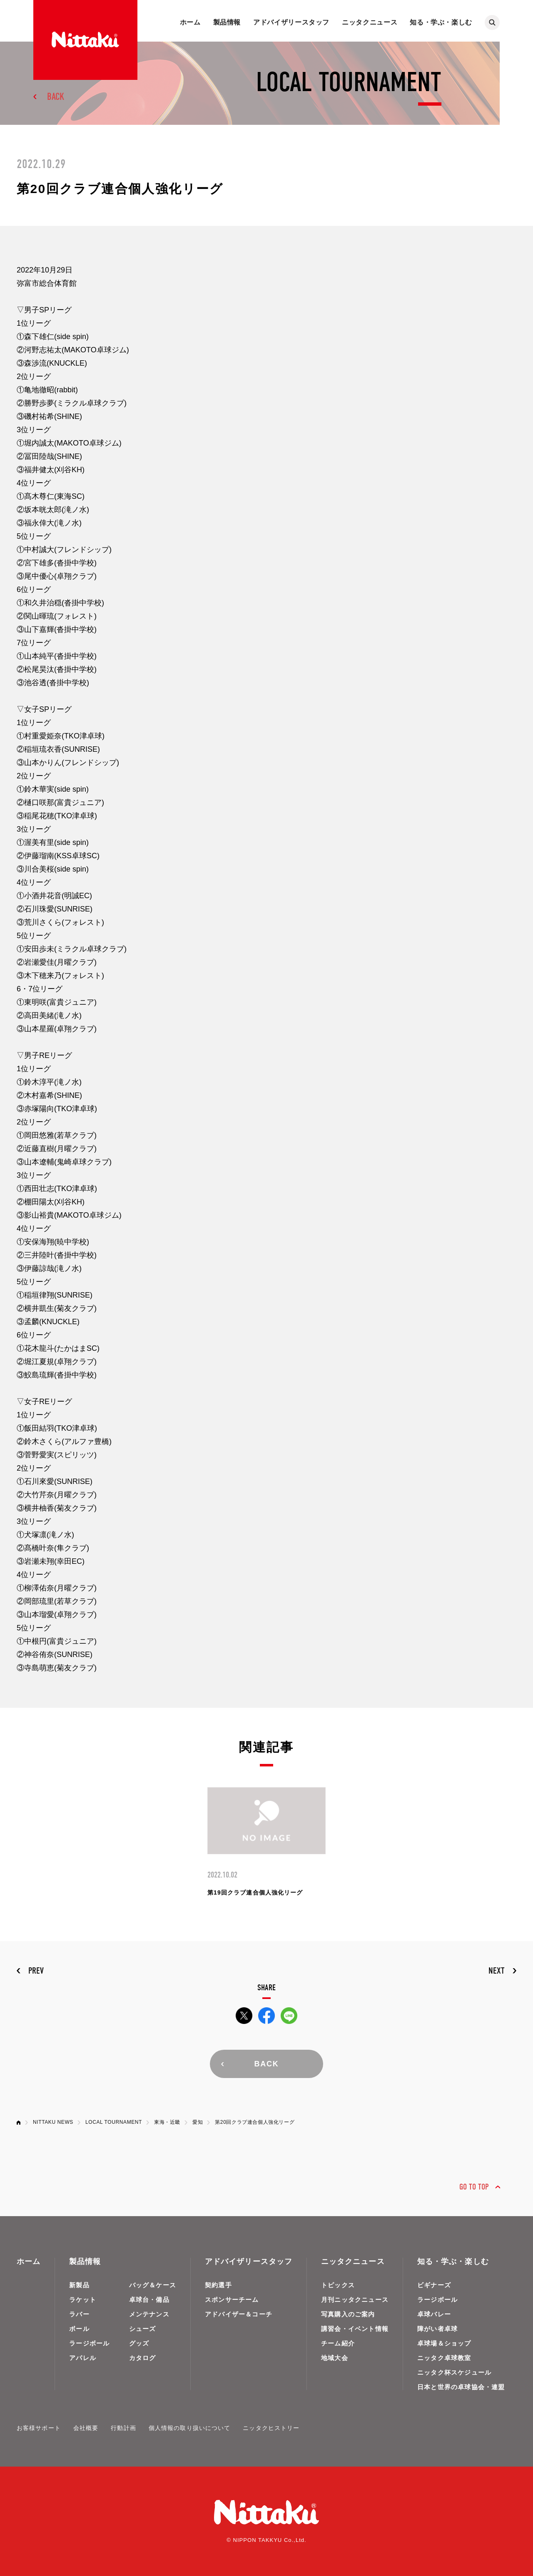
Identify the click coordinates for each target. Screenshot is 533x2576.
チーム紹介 (338, 2343)
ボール (79, 2329)
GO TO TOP (474, 2187)
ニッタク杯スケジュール (454, 2372)
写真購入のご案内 (348, 2314)
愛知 (197, 2122)
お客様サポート (39, 2428)
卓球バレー (434, 2314)
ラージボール (89, 2343)
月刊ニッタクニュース (355, 2299)
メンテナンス (149, 2314)
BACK (55, 96)
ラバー (79, 2314)
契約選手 (218, 2285)
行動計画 (123, 2428)
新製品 (79, 2285)
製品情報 (227, 22)
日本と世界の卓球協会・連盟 (461, 2387)
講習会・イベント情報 (355, 2329)
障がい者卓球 (437, 2329)
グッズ (139, 2343)
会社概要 (85, 2428)
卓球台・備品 (149, 2299)
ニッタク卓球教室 (444, 2358)
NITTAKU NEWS (53, 2122)
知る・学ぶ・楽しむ (441, 22)
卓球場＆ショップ (444, 2343)
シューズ (142, 2329)
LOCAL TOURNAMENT (113, 2122)
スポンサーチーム (232, 2299)
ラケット (82, 2299)
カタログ (142, 2358)
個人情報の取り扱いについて (190, 2428)
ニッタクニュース (369, 22)
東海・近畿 (167, 2122)
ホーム (190, 22)
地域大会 (334, 2358)
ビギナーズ (434, 2285)
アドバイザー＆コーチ (238, 2314)
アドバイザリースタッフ (291, 22)
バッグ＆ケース (152, 2285)
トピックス (338, 2285)
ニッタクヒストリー (271, 2428)
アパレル (82, 2358)
